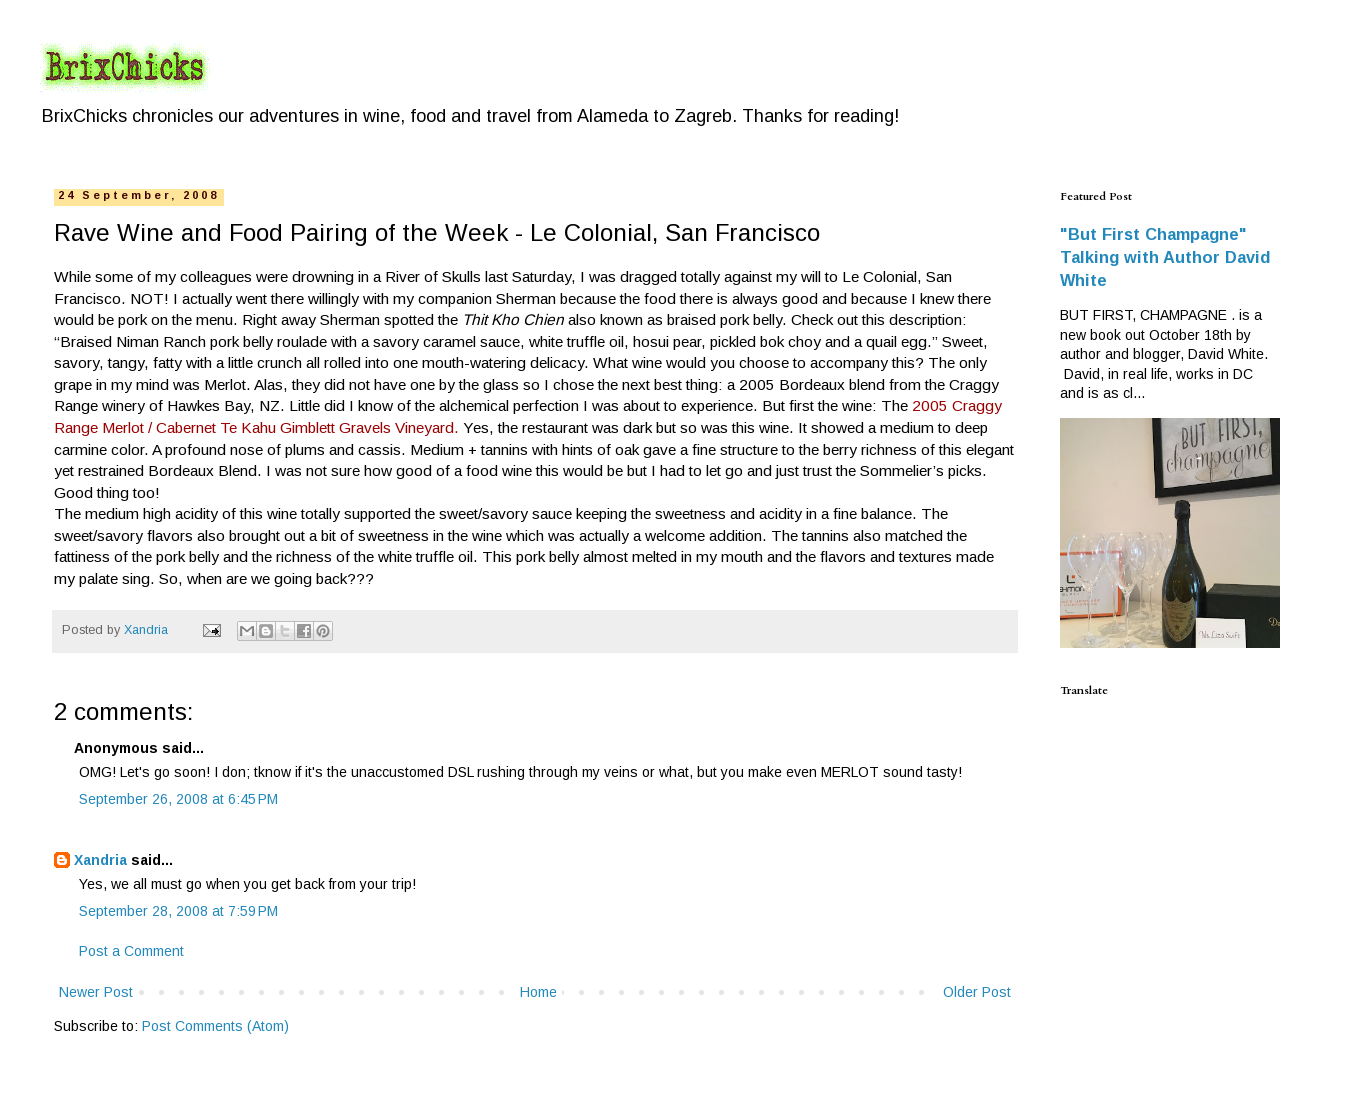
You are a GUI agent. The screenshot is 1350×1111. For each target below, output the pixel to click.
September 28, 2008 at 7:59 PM (178, 911)
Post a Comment (131, 951)
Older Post (977, 992)
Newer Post (96, 992)
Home (538, 992)
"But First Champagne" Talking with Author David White (1165, 257)
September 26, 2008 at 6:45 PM (178, 799)
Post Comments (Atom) (215, 1026)
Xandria (100, 860)
